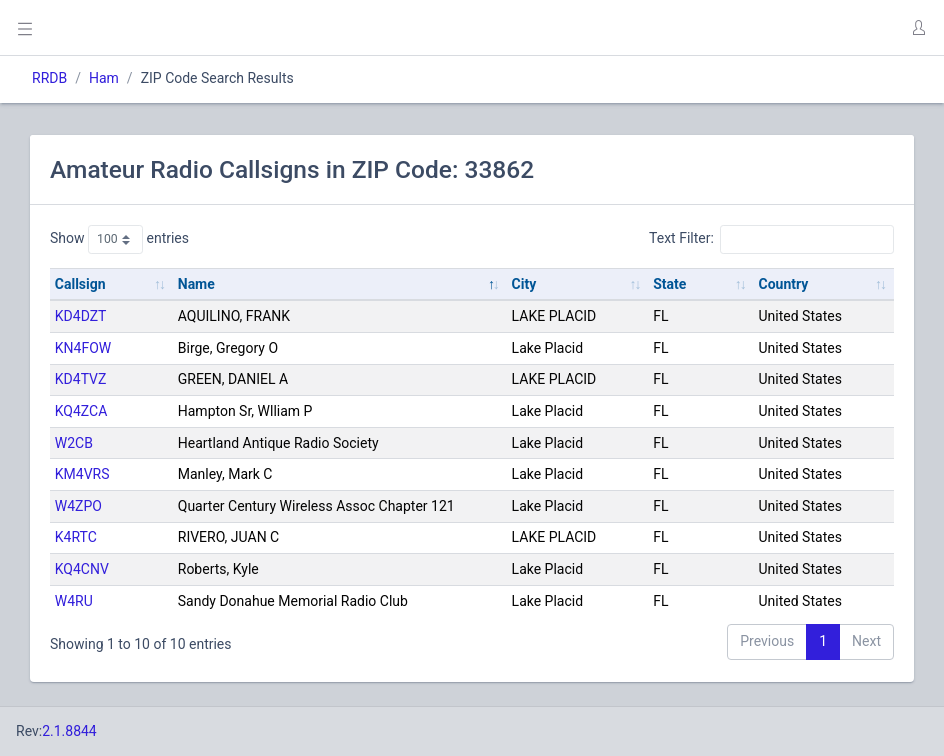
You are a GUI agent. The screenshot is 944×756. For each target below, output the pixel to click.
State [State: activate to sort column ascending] (669, 284)
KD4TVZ (81, 379)
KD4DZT (81, 316)
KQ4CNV (82, 569)
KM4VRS (82, 474)
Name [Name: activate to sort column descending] (196, 284)
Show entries (119, 239)
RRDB (49, 78)
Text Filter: (771, 239)
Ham (104, 78)
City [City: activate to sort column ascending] (524, 284)
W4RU (74, 601)
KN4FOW (83, 348)
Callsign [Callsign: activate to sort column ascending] (80, 284)
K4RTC (76, 537)
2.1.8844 (69, 731)
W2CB (74, 443)
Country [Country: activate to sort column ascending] (784, 284)
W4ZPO (78, 506)
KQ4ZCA (81, 411)
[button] (918, 28)
